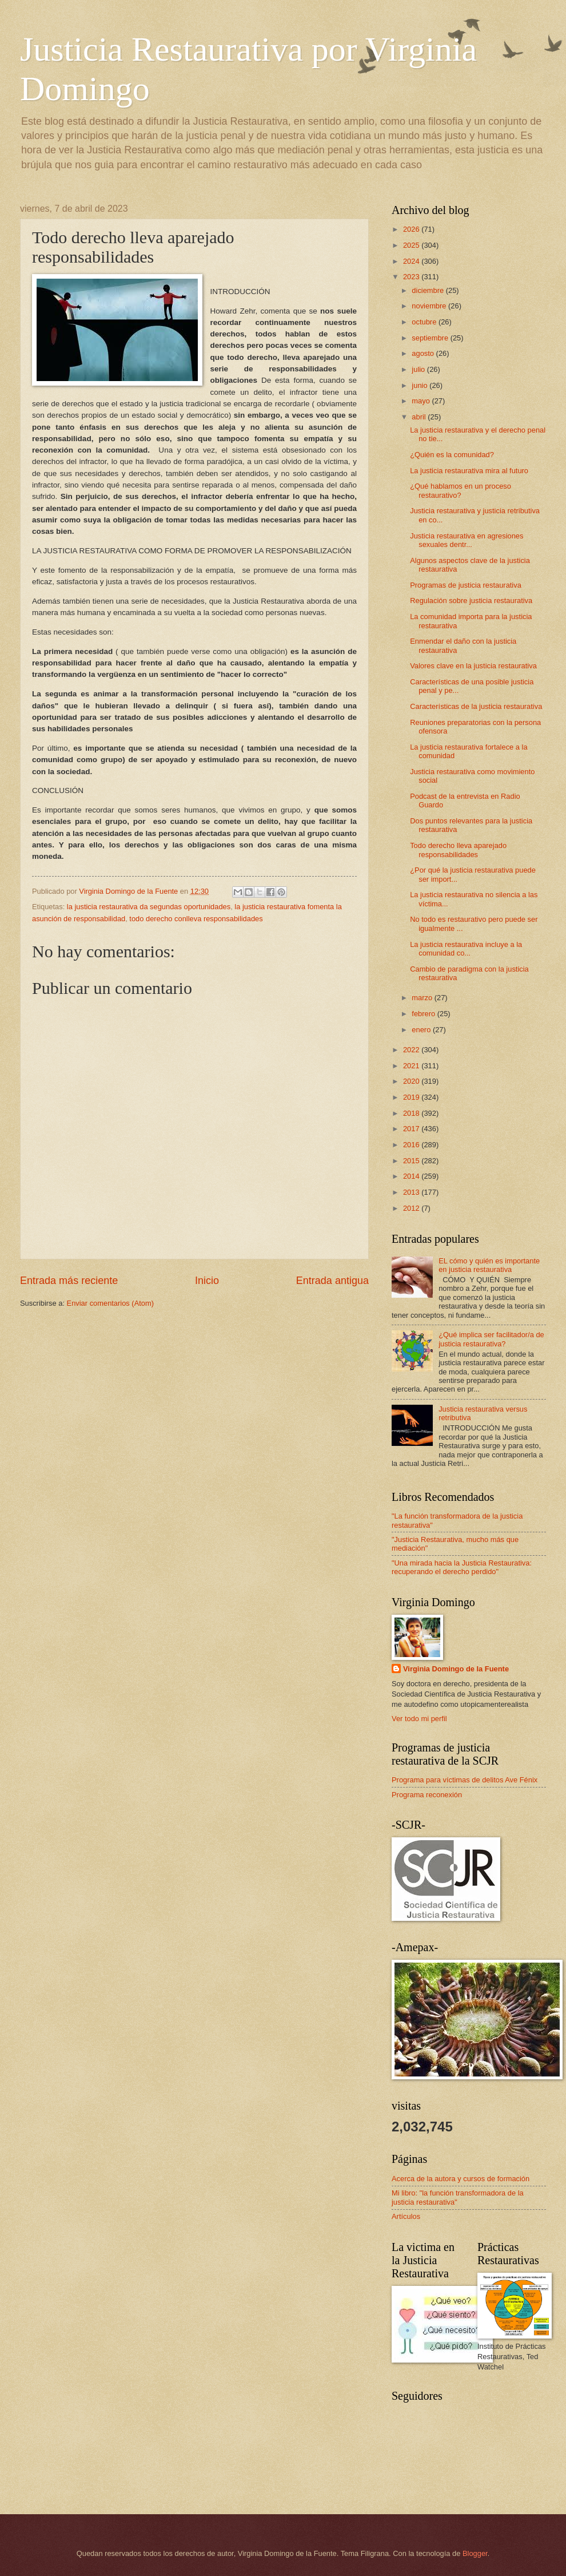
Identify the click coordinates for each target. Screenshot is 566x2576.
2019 (412, 1097)
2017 (412, 1128)
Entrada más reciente (69, 1280)
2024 (412, 261)
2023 (412, 276)
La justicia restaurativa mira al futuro (469, 470)
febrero (424, 1013)
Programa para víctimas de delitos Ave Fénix (464, 1780)
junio (420, 385)
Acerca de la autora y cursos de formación (460, 2178)
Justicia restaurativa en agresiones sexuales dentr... (466, 540)
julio (419, 369)
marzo (423, 997)
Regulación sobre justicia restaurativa (471, 600)
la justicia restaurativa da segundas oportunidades (148, 906)
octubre (425, 322)
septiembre (431, 338)
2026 (412, 229)
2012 (412, 1208)
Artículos (406, 2216)
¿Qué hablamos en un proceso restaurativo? (460, 490)
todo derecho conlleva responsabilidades (195, 918)
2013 (412, 1192)
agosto (424, 353)
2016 (412, 1144)
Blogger (475, 2553)
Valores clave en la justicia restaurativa (473, 665)
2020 (412, 1081)
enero (422, 1029)
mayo (422, 401)
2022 (412, 1049)
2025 (412, 245)
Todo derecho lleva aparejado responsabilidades (458, 849)
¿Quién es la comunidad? (452, 454)
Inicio (207, 1280)
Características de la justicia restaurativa (476, 706)
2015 (412, 1160)
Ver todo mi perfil (419, 1718)
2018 (412, 1113)
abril (420, 417)
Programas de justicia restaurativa (465, 585)
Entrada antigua (332, 1280)
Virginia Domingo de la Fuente (456, 1669)
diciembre (428, 290)
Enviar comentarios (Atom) (110, 1303)
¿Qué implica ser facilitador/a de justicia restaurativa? (491, 1339)
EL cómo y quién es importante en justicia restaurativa (489, 1265)
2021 (412, 1065)
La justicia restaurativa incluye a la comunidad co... (466, 948)
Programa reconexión (427, 1794)
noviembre (430, 306)
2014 (412, 1176)
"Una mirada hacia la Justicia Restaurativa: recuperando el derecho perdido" (462, 1567)
